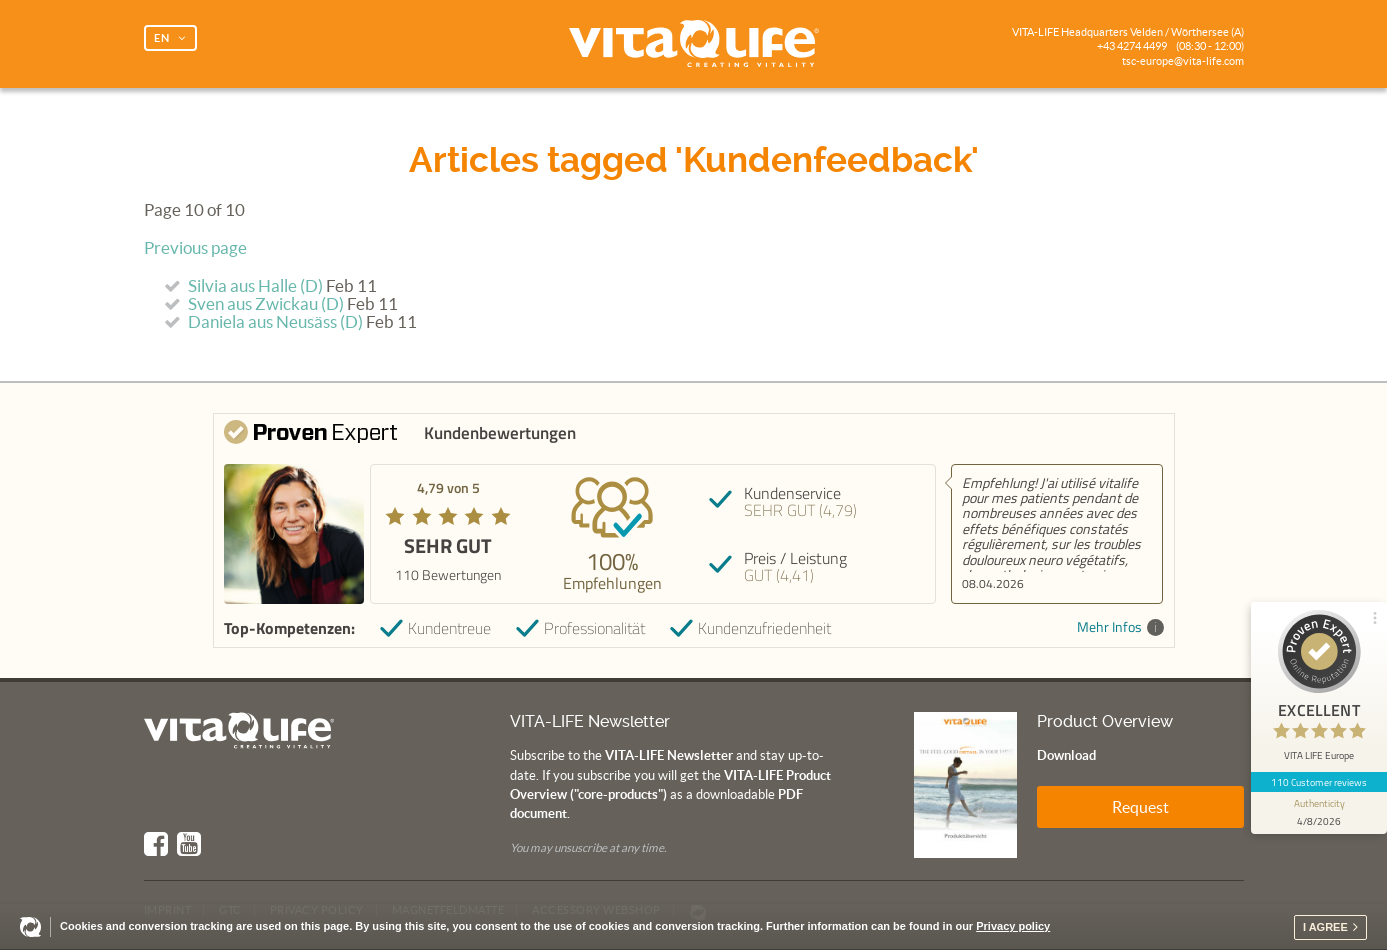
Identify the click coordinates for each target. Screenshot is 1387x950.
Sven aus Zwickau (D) (266, 304)
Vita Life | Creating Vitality (694, 44)
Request (1140, 807)
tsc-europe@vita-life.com (1183, 61)
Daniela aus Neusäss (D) (275, 322)
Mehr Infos (1120, 627)
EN (162, 38)
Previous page (195, 248)
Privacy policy (1013, 926)
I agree (1325, 927)
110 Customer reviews (1319, 782)
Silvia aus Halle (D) (255, 286)
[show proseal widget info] (1319, 813)
